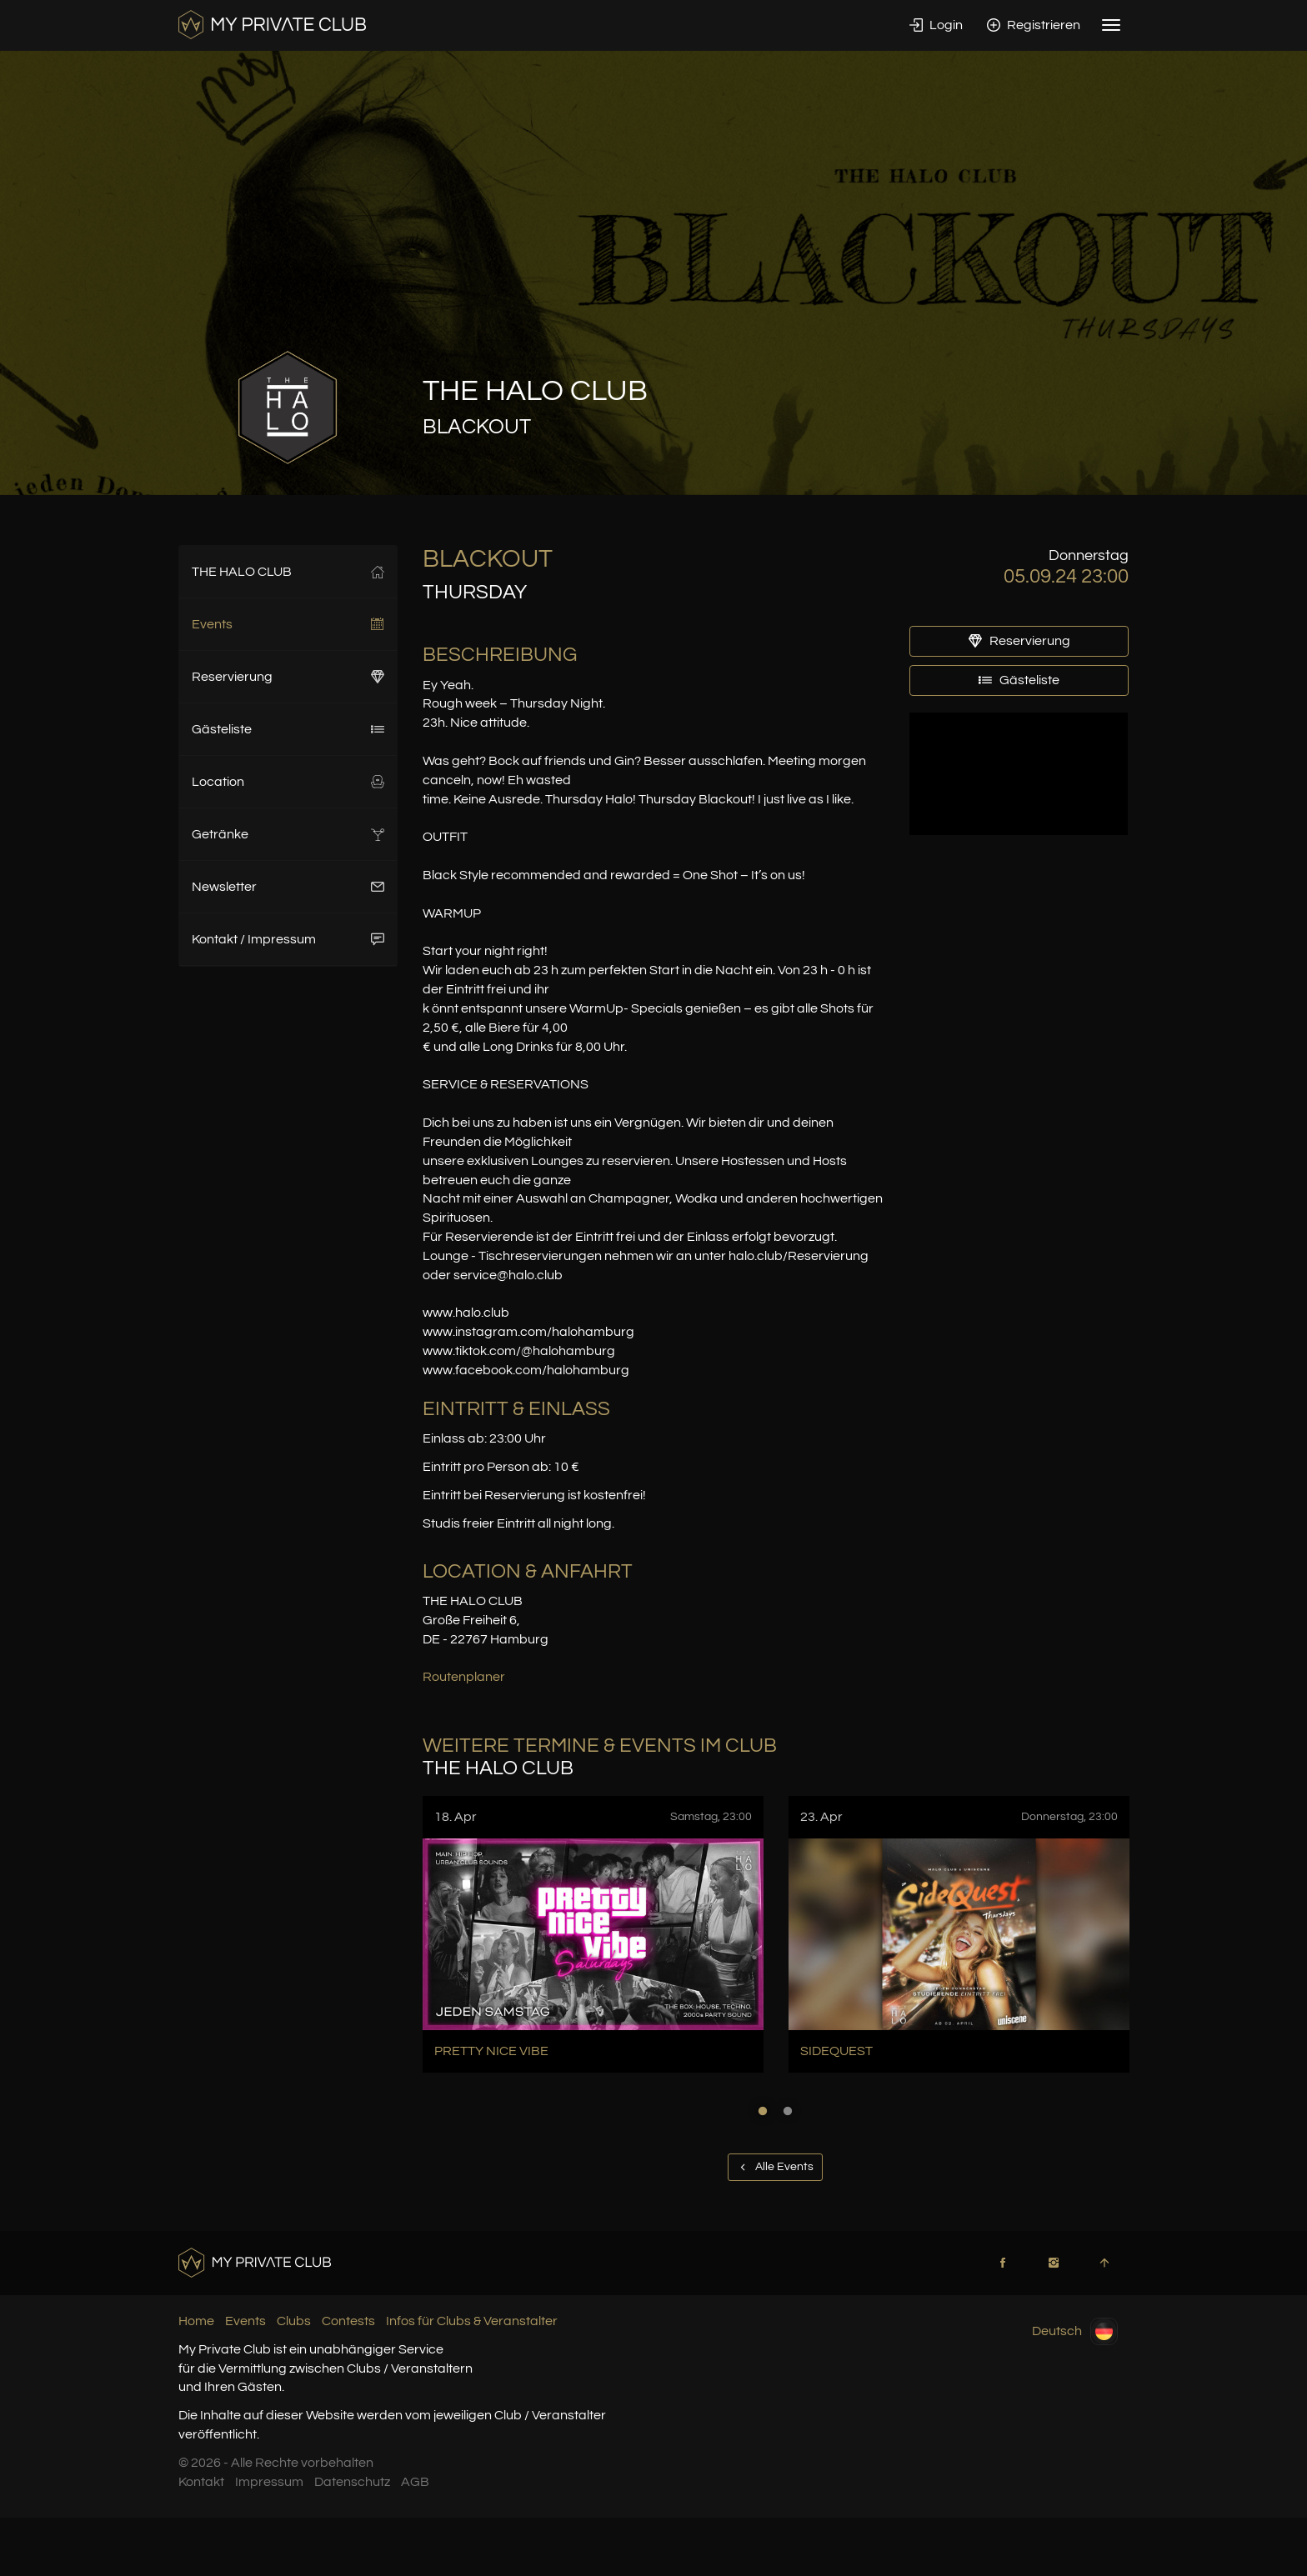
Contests (348, 2321)
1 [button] (762, 2111)
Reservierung (288, 677)
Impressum (269, 2481)
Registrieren (1033, 25)
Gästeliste (288, 729)
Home (196, 2321)
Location (288, 782)
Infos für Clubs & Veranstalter (472, 2321)
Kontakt (201, 2481)
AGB (415, 2481)
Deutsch (1075, 2331)
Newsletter (288, 887)
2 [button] (787, 2111)
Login (936, 25)
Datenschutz (352, 2481)
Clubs (294, 2321)
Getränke (288, 834)
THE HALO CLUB (288, 572)
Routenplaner (464, 1676)
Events (288, 624)
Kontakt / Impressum (288, 939)
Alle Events (775, 2167)
